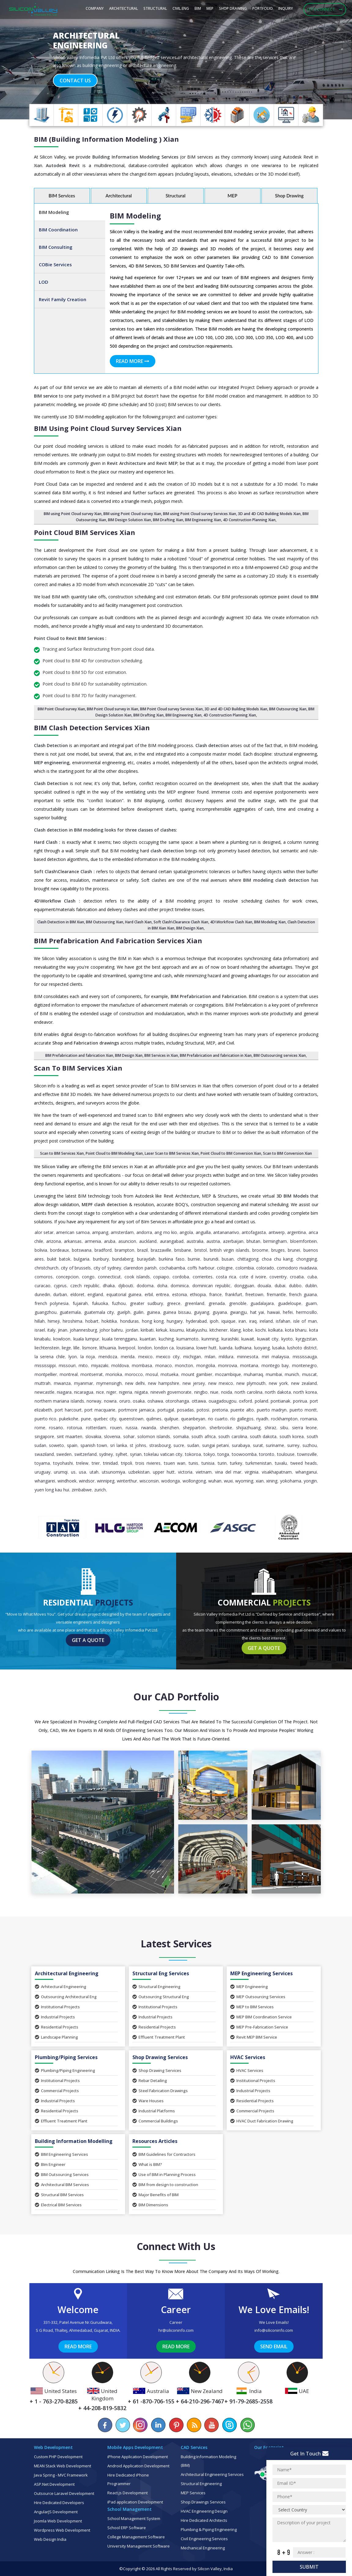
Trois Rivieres (148, 1463)
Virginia (251, 1472)
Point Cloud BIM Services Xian (84, 532)
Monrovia (227, 1365)
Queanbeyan (193, 1419)
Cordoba (180, 1277)
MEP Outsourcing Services (257, 1996)
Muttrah (42, 1383)
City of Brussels (76, 1268)
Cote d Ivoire (252, 1277)
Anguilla (203, 1232)
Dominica (180, 1285)
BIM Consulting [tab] (55, 247)
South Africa (203, 1436)
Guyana (220, 1312)
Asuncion (127, 1241)
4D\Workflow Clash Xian (231, 922)
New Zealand (304, 1383)
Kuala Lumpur (86, 1339)
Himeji (54, 1321)
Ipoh (214, 1321)
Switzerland (85, 1454)
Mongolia (205, 1365)
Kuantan (148, 1339)
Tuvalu (281, 1463)
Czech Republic (84, 1285)
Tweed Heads (304, 1463)
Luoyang (262, 1348)
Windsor (86, 1481)
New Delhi (135, 1383)
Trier (96, 1463)
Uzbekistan (139, 1472)
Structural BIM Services (59, 2194)
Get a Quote (88, 1640)
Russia (131, 1427)
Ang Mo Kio (165, 1232)
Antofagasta (254, 1232)
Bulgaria (81, 1259)
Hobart (91, 1321)
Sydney (106, 1454)
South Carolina (232, 1436)
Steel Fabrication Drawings (160, 2090)
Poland (261, 1401)
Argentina (296, 1232)
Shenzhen (169, 1427)
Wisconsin (149, 1481)
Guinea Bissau (177, 1312)
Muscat (309, 1374)
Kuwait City (268, 1339)
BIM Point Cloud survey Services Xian (171, 709)
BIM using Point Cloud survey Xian (73, 513)
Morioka (114, 1374)
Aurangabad (171, 1241)
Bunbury (101, 1259)
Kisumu (177, 1330)
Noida (226, 1392)
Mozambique (228, 1374)
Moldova (120, 1365)
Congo (88, 1277)
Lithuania (107, 1348)
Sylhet (121, 1454)
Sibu (284, 1427)
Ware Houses (148, 2100)
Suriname (275, 1445)
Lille (76, 1348)
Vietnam (204, 1472)
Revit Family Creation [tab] (62, 299)
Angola (186, 1232)
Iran (242, 1321)
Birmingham (275, 1241)
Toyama (42, 1463)
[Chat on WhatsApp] (247, 2425)
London (145, 1348)
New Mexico (220, 1383)
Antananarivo (226, 1232)
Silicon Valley (210, 2568)
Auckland (148, 1241)
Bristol (201, 1250)
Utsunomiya (113, 1472)
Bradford (103, 1250)
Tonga (223, 1454)
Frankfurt (233, 1294)
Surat (258, 1445)
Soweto (56, 1445)
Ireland (266, 1321)
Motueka (169, 1374)
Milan (210, 1356)
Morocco (134, 1374)
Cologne (225, 1268)
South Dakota (263, 1436)
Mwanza (62, 1383)
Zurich (100, 1490)
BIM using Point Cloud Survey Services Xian (108, 428)
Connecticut (109, 1277)
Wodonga (170, 1481)
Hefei (288, 1312)
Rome (40, 1427)
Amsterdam (122, 1232)
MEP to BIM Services (252, 2007)
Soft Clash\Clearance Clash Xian (181, 922)
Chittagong (247, 1259)
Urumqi (61, 1472)
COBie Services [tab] (55, 264)
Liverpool (126, 1348)
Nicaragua (83, 1392)
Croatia (297, 1277)
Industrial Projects (55, 2017)
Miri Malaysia (275, 1356)
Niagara (64, 1392)
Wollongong (194, 1481)
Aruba (109, 1241)
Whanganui (306, 1472)
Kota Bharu (295, 1330)
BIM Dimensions (150, 2205)
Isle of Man (305, 1321)
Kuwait (247, 1339)
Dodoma (145, 1285)
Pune (86, 1419)
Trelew (82, 1463)
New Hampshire (163, 1383)
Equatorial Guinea (124, 1294)
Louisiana (185, 1348)
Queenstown (131, 1419)
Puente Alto (242, 1410)
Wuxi (228, 1481)
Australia (195, 1241)
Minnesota (247, 1356)
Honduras (129, 1321)
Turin (222, 1463)
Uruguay (42, 1472)
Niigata (141, 1392)
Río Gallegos (242, 1419)
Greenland (194, 1303)
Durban (60, 1294)
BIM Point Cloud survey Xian (61, 709)
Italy (51, 1330)
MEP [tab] (232, 195)
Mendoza (107, 1356)
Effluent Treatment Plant (158, 2037)
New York (278, 1383)
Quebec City (105, 1419)
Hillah (40, 1321)
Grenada (217, 1303)
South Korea (292, 1436)
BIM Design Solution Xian (129, 519)
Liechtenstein (47, 1348)
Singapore (44, 1436)
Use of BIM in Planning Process (164, 2174)
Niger (111, 1392)
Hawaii (273, 1312)
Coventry (278, 1277)
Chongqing (306, 1259)
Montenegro (304, 1365)
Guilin (138, 1312)
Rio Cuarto (218, 1419)
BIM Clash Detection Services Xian (92, 727)
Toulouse (286, 1454)
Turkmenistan (259, 1463)
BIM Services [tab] (62, 195)
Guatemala (70, 1312)
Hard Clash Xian (138, 922)
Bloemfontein (303, 1241)
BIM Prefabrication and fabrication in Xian (216, 1055)
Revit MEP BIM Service (253, 2037)
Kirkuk (161, 1330)
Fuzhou (119, 1303)
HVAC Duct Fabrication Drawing (261, 2121)
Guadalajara (262, 1303)
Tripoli (126, 1463)
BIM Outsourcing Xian (287, 709)
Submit (309, 2566)
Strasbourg (160, 1445)
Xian (260, 1481)
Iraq (253, 1321)
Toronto (266, 1454)
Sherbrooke (220, 1427)
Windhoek (66, 1481)
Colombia (244, 1268)
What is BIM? (147, 2164)
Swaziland (44, 1454)
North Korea (305, 1392)
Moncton (184, 1365)
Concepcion (67, 1277)
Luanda (225, 1348)
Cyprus (60, 1285)
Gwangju (238, 1312)
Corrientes (203, 1277)
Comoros (44, 1277)
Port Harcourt (68, 1410)
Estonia (179, 1294)
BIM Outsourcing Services (62, 2174)
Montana (249, 1365)
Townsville (307, 1454)
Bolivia (41, 1250)
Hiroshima (72, 1321)
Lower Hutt (206, 1348)
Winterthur (127, 1481)
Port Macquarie (99, 1410)
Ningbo (201, 1392)
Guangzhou (46, 1312)
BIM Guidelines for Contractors (163, 2154)
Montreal (69, 1374)
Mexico (145, 1356)
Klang (235, 1330)
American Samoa (72, 1232)
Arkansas (73, 1241)
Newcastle (44, 1392)
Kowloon (61, 1339)
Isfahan (283, 1321)
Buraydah (146, 1259)
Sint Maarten (69, 1436)
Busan (228, 1259)
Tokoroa (193, 1454)
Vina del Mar (228, 1472)
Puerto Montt (303, 1410)
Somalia (181, 1436)
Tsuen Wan (174, 1463)
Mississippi (45, 1365)
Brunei (294, 1250)
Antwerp (277, 1232)
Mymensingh (109, 1383)
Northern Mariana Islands (59, 1401)
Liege (66, 1348)
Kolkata (275, 1330)
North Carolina (248, 1392)
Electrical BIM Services (58, 2205)
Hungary (175, 1321)
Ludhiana (243, 1348)
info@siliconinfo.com (273, 2330)
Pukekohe (68, 1419)
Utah (94, 1472)
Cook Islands (137, 1277)
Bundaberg (122, 1259)
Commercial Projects (57, 2090)
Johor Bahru (111, 1330)
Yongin (310, 1481)
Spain (72, 1445)
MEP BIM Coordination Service (261, 2017)
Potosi (203, 1410)
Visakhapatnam (277, 1472)
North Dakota (278, 1392)
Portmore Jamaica (136, 1410)
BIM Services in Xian (161, 1055)
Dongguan (244, 1285)
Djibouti (125, 1285)
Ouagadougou (222, 1401)
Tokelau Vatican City (163, 1454)
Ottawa (199, 1401)
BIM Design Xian (190, 928)
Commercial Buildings (155, 2121)
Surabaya (241, 1445)
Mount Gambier (196, 1374)
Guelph (123, 1312)
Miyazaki (99, 1365)
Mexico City (168, 1356)
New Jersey (194, 1383)
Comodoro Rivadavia (297, 1268)
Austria (213, 1241)
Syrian (136, 1454)
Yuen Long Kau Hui (52, 1490)
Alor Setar (44, 1232)
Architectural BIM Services (62, 2184)
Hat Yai (257, 1312)
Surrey (293, 1445)
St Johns (138, 1445)
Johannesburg (83, 1330)
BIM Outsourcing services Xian (280, 1055)
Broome (260, 1250)
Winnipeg (105, 1481)
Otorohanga (177, 1401)
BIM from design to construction (165, 2184)
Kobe (248, 1330)
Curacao (42, 1285)
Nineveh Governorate (170, 1392)
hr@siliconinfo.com (176, 2330)
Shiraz (270, 1427)
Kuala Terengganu (119, 1339)
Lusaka (278, 1348)
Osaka (139, 1401)
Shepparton (194, 1427)
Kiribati (147, 1330)
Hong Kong (153, 1321)
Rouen (116, 1427)
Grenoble (237, 1303)
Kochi (260, 1330)
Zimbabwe (82, 1490)
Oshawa (155, 1401)
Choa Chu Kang (277, 1259)
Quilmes (153, 1419)
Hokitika (109, 1321)
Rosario (56, 1427)
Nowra (110, 1401)
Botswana (81, 1250)
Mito (83, 1365)
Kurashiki (230, 1339)
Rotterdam (96, 1427)
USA (82, 1472)
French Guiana (303, 1294)
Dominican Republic (211, 1285)
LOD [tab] (43, 282)
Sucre (178, 1445)
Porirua (300, 1401)
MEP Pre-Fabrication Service (259, 2027)
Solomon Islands (153, 1436)
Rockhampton (284, 1419)
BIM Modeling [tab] (54, 212)
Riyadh (262, 1419)
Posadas (185, 1410)
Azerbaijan (233, 1241)
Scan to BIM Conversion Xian (287, 1153)
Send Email (273, 2346)
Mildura (226, 1356)
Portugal (165, 1410)
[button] (26, 59)
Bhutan (253, 1241)
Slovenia (112, 1436)
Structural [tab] (176, 195)
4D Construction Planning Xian (249, 519)
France (215, 1294)
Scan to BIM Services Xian (78, 1067)
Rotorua (74, 1427)
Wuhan (214, 1481)
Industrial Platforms (153, 2111)
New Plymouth (250, 1383)
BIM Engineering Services (61, 2154)
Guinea (153, 1312)
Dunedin (42, 1294)
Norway (94, 1401)
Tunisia (208, 1463)
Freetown (254, 1294)
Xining (271, 1481)
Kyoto (287, 1339)
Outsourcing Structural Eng (160, 1996)
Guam (311, 1303)
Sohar (129, 1436)
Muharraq (253, 1374)
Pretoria (220, 1410)
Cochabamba (172, 1268)
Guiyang (201, 1312)
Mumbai (274, 1374)
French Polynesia (52, 1303)
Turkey (236, 1463)
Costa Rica (226, 1277)
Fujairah (80, 1303)
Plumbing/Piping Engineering (65, 2070)
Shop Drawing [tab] (289, 195)
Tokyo (209, 1454)
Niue (214, 1392)
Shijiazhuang (248, 1427)
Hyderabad (196, 1321)
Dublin (311, 1285)
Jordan (131, 1330)
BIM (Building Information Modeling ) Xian (106, 139)
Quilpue (171, 1419)
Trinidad (110, 1463)
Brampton (124, 1250)
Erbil (149, 1294)
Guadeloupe (289, 1303)
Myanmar (83, 1383)
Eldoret (77, 1294)
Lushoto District (302, 1348)
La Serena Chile (50, 1356)
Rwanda (148, 1427)
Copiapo (161, 1277)
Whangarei (45, 1481)
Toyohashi (63, 1463)
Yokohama (290, 1481)
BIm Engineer (50, 2164)
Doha (162, 1285)
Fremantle (276, 1294)
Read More (132, 361)
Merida (128, 1356)
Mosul (152, 1374)
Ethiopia (198, 1294)
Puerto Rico (46, 1419)
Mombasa (142, 1365)
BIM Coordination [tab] (58, 229)
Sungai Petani (215, 1445)
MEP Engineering (249, 1986)
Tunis (193, 1463)
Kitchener (218, 1330)
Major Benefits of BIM (155, 2194)
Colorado (265, 1268)
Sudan (193, 1445)
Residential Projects (56, 2027)
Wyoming (244, 1481)
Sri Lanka (118, 1445)
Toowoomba (244, 1454)
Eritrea (162, 1294)
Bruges (278, 1250)
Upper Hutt (163, 1472)
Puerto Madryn (272, 1410)
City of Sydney (107, 1268)
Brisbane (182, 1250)
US (73, 1472)
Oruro (124, 1401)
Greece (173, 1303)
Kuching (166, 1339)
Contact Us (75, 80)
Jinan (62, 1330)
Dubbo (295, 1285)
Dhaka (109, 1285)
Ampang (100, 1232)
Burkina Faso (171, 1259)
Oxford (245, 1401)
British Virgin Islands (229, 1250)
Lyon (73, 1356)
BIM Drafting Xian (148, 715)
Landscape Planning (56, 2037)
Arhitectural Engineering (60, 1986)
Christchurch (46, 1268)
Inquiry (285, 8)
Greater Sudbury (146, 1303)
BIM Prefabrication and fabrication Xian (79, 1055)
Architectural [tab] (119, 195)
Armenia (93, 1241)
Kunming (210, 1339)
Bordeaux (59, 1250)
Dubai (280, 1285)
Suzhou (309, 1445)
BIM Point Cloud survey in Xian (112, 709)
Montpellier (46, 1374)
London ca (164, 1348)
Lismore (89, 1348)
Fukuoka (100, 1303)
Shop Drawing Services (156, 2070)
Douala (264, 1285)
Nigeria (125, 1392)
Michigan (192, 1356)
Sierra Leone (304, 1427)
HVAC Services (246, 2070)
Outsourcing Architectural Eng (66, 1996)
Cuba (312, 1277)
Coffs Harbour (200, 1268)
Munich (292, 1374)
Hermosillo (306, 1312)
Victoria (185, 1472)
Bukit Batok (58, 1259)
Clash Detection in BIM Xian (60, 922)
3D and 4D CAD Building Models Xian (269, 513)
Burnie (194, 1259)
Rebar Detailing (149, 2080)
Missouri (67, 1365)
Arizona (53, 1241)
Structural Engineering (156, 1986)
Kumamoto (187, 1339)
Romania (308, 1419)
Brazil (142, 1250)
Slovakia (93, 1436)
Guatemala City (99, 1312)
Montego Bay (275, 1365)
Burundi (211, 1259)
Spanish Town (93, 1445)
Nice (100, 1392)
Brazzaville (161, 1250)
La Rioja (87, 1356)
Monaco (163, 1365)
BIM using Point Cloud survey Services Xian (199, 513)
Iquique (228, 1321)
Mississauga (305, 1356)
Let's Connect (325, 9)
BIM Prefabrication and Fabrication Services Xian (118, 940)
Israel (40, 1330)
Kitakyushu (196, 1330)
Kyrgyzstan (306, 1339)
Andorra (144, 1232)
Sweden (64, 1454)
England (95, 1294)
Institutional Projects (57, 2007)
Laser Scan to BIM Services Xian (172, 1153)
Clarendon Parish (140, 1268)
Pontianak (280, 1401)
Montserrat (91, 1374)
